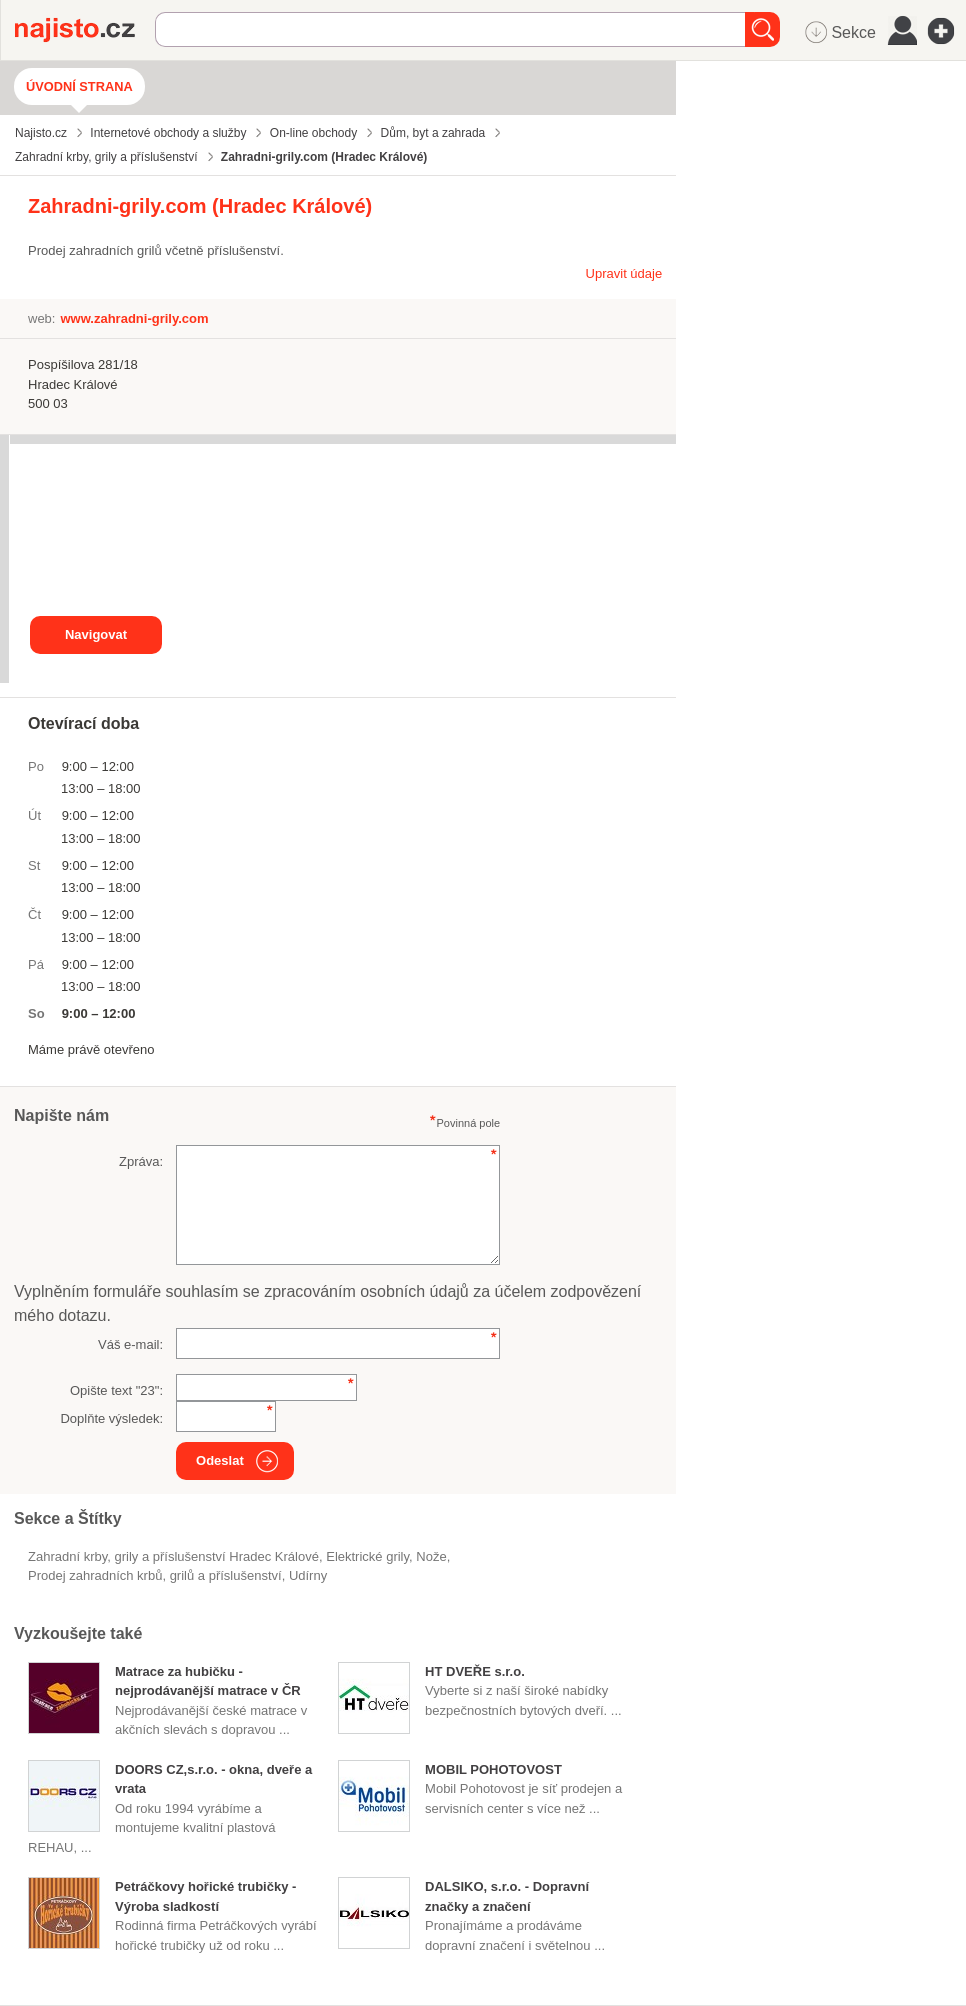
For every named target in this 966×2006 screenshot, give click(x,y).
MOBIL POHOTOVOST (493, 1769)
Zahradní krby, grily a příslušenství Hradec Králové (173, 1556)
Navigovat (96, 634)
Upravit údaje (624, 273)
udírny (308, 1575)
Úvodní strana (79, 86)
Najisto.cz (85, 30)
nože (431, 1556)
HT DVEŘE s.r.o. (475, 1671)
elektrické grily (367, 1556)
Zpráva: (141, 1161)
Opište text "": (116, 1390)
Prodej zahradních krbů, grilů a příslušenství (155, 1575)
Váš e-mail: (130, 1344)
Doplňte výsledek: (111, 1418)
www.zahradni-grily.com (134, 318)
